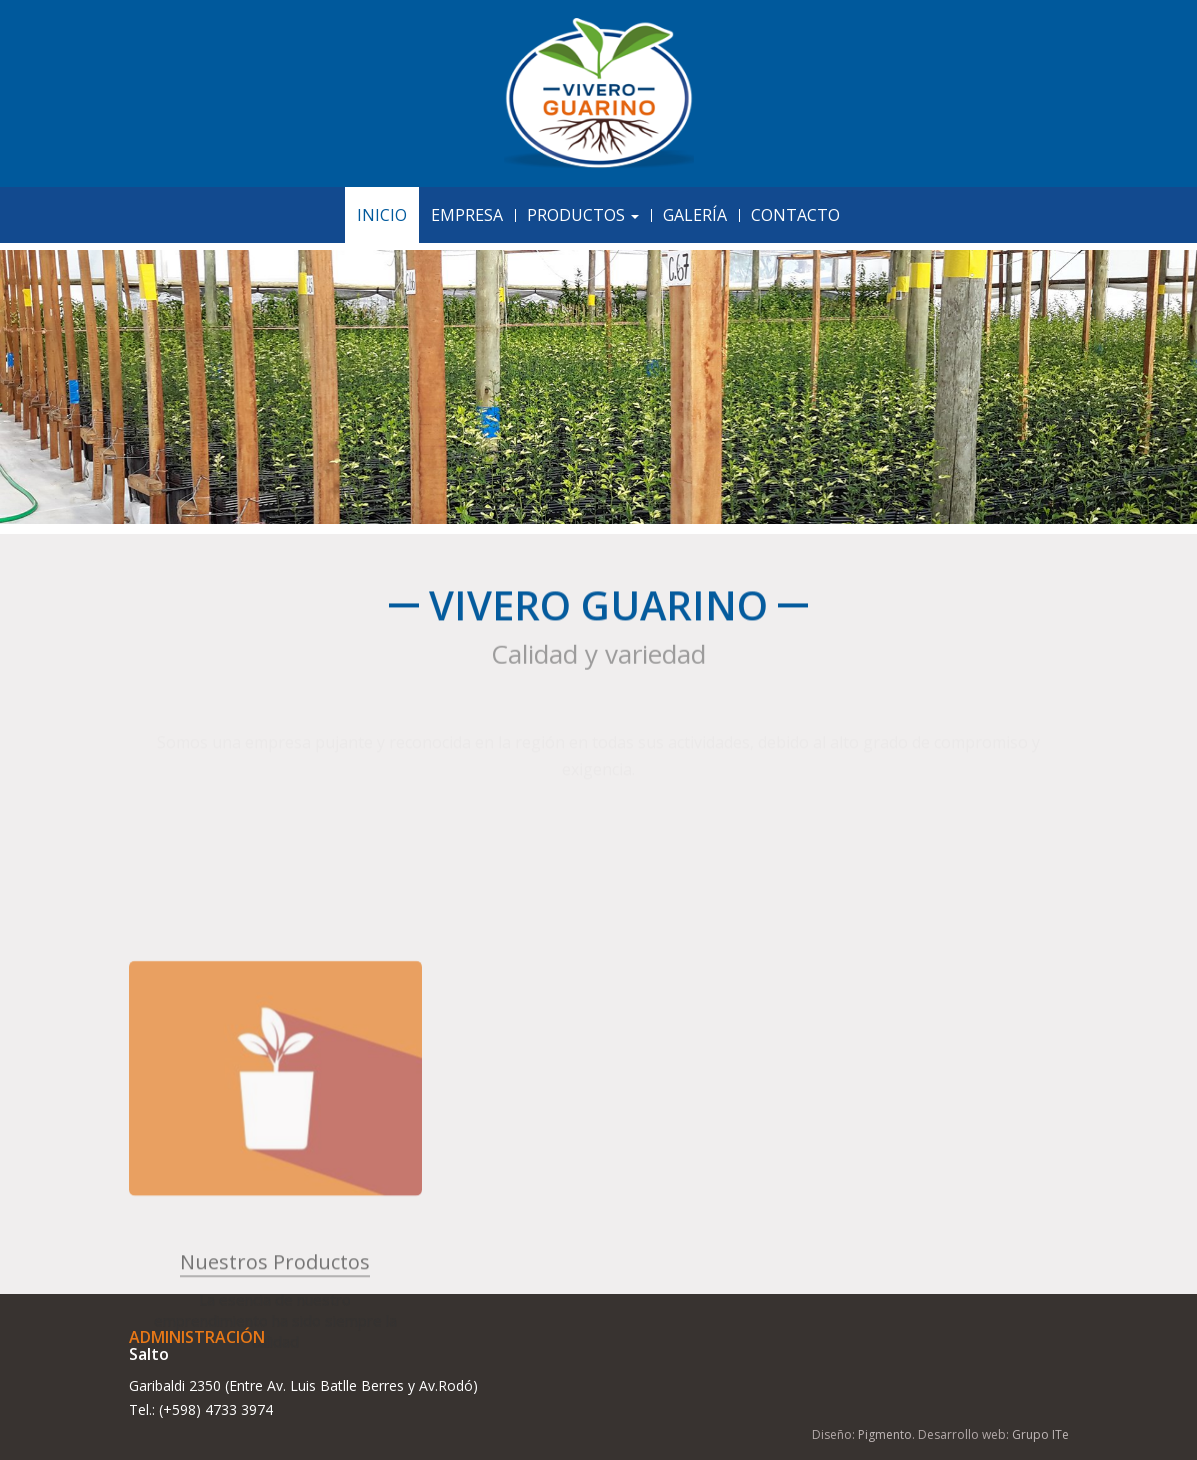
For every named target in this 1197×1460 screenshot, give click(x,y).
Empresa (467, 215)
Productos (583, 215)
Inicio (382, 215)
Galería (695, 215)
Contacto (795, 215)
